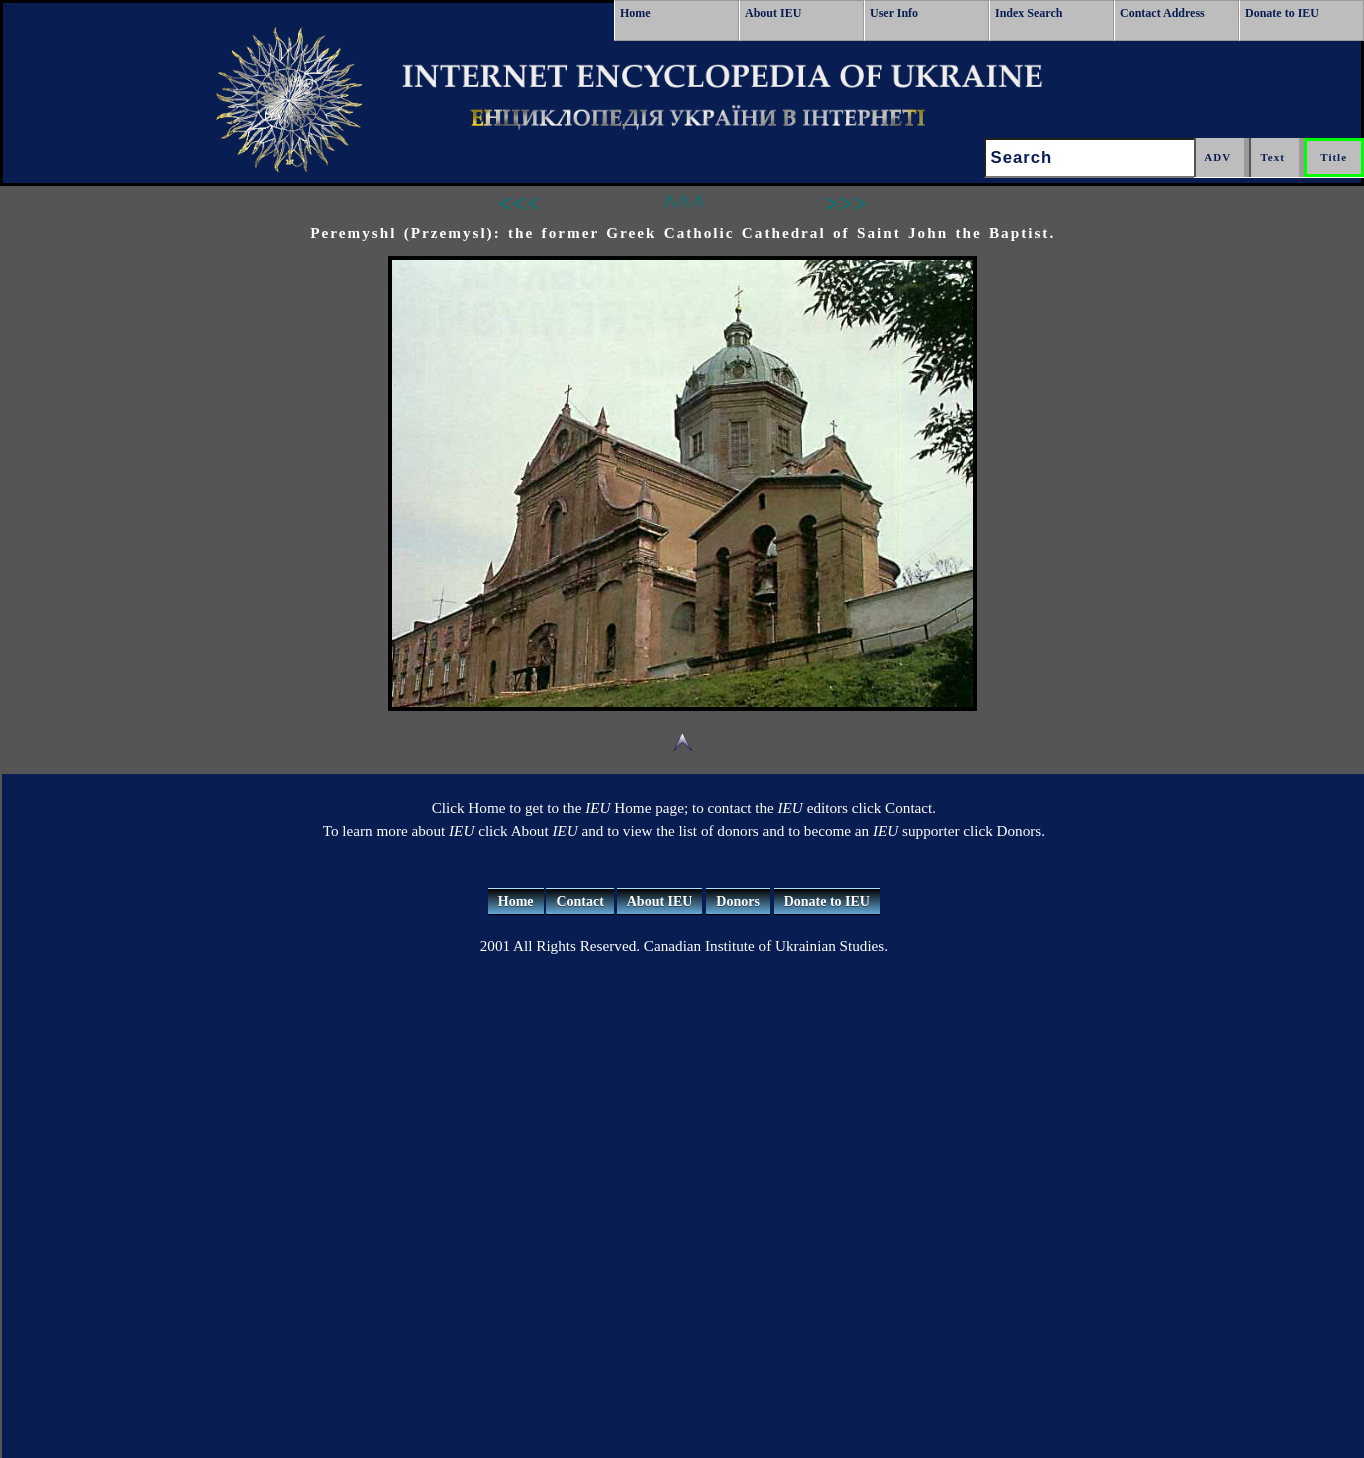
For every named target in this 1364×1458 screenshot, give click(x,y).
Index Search (1028, 13)
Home (635, 13)
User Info (894, 13)
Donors (738, 901)
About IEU (773, 13)
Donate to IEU (1282, 13)
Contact (579, 901)
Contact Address (1162, 13)
